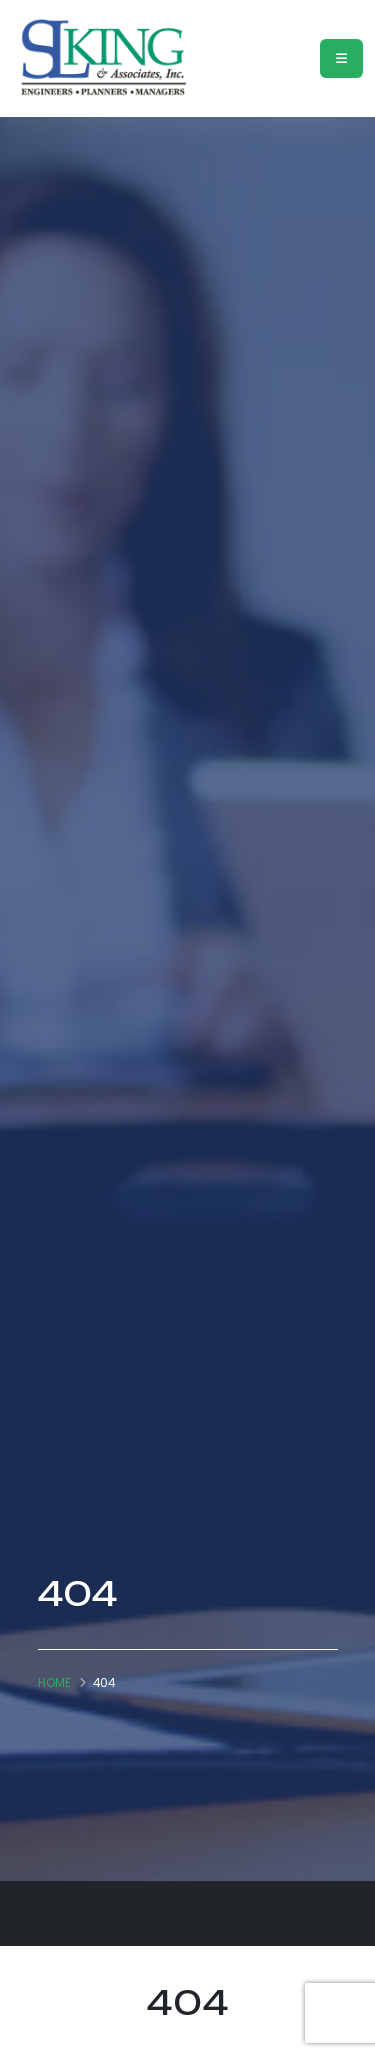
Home (54, 1683)
